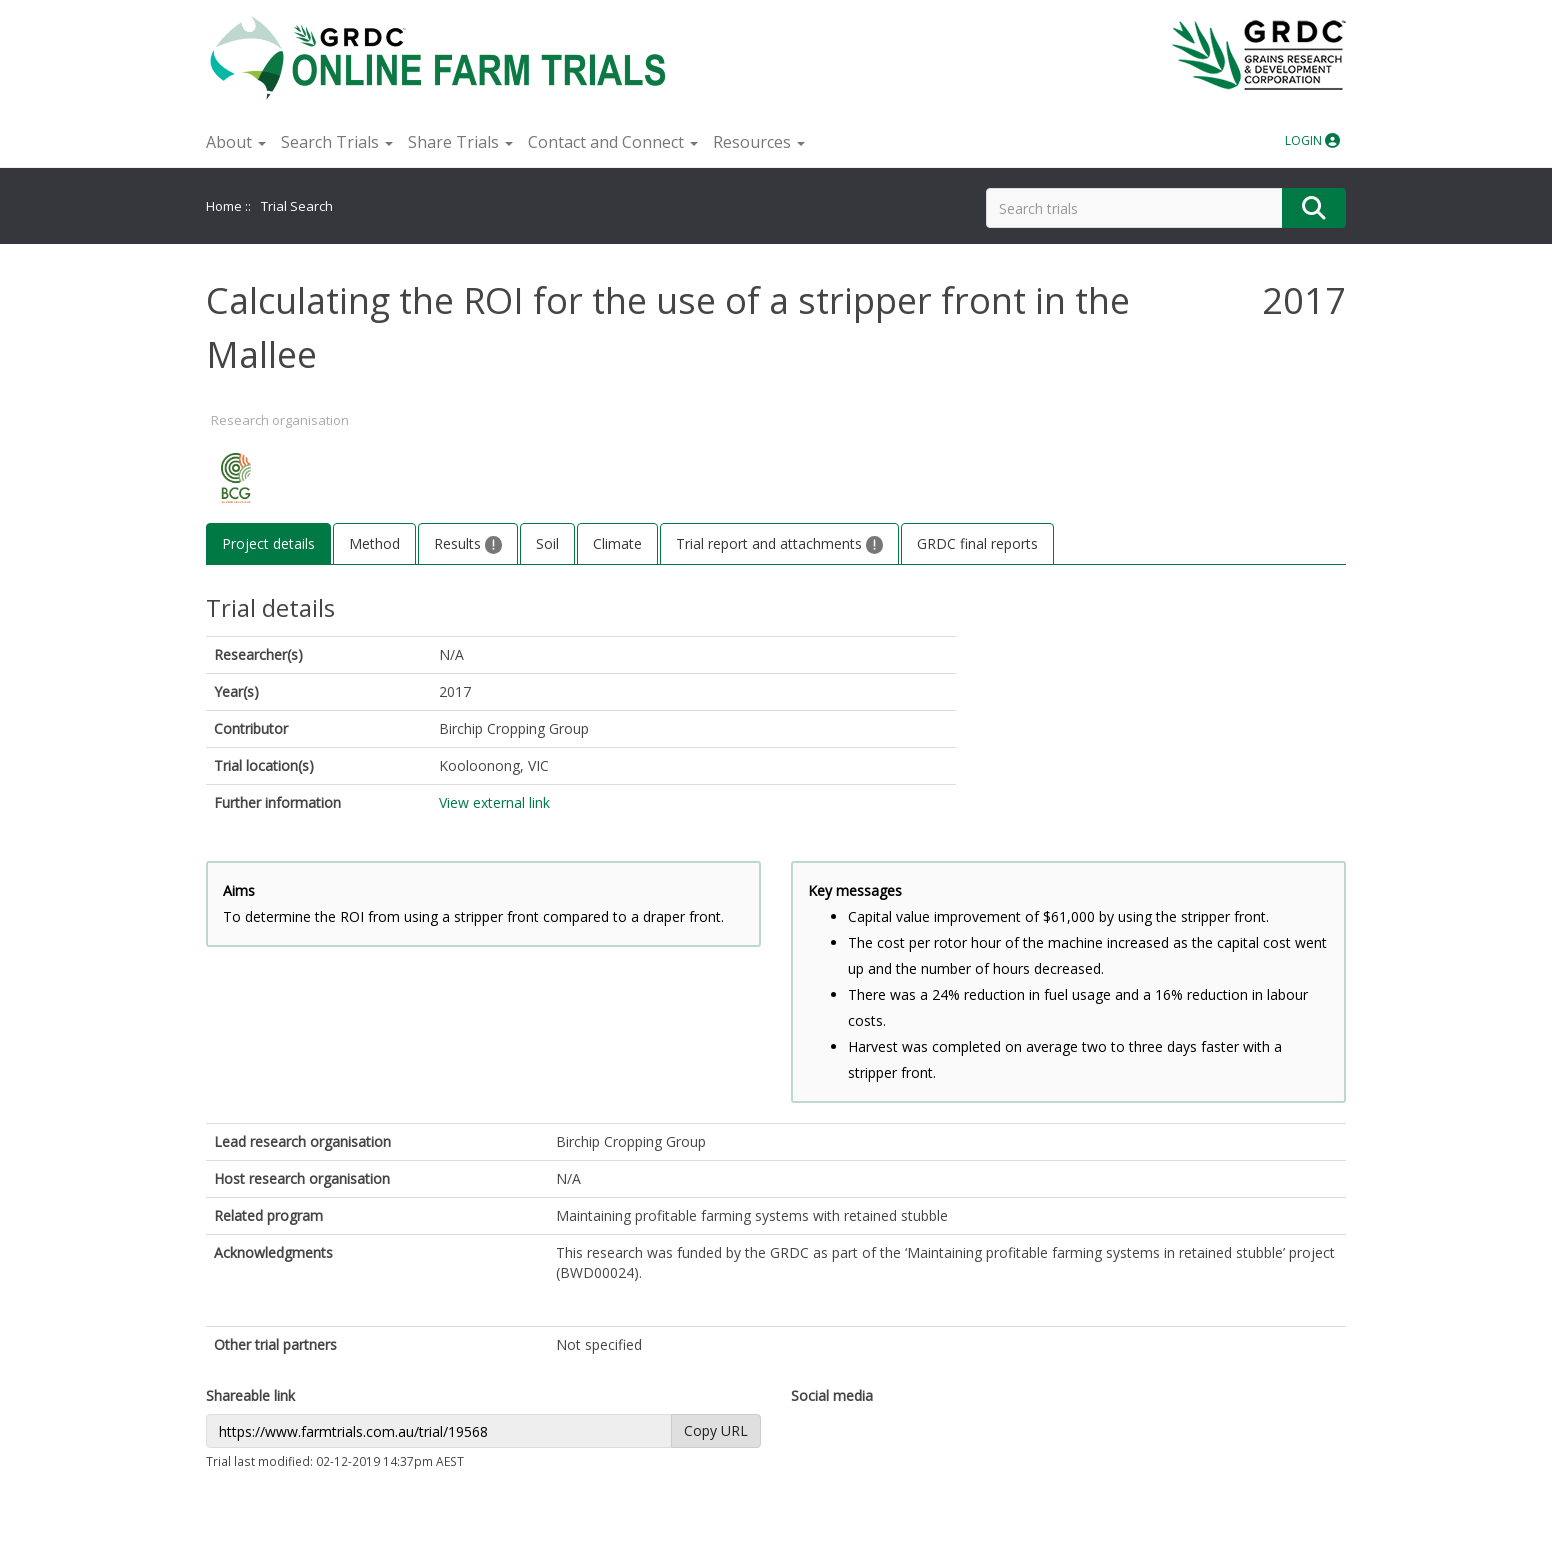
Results (468, 544)
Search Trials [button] (337, 142)
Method (374, 543)
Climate (617, 543)
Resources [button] (759, 142)
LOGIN (1312, 140)
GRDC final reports (977, 543)
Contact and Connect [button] (613, 142)
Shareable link (250, 1395)
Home (224, 206)
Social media (832, 1395)
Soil (547, 543)
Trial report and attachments (779, 544)
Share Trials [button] (460, 142)
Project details (268, 543)
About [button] (236, 142)
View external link (494, 802)
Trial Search (297, 206)
